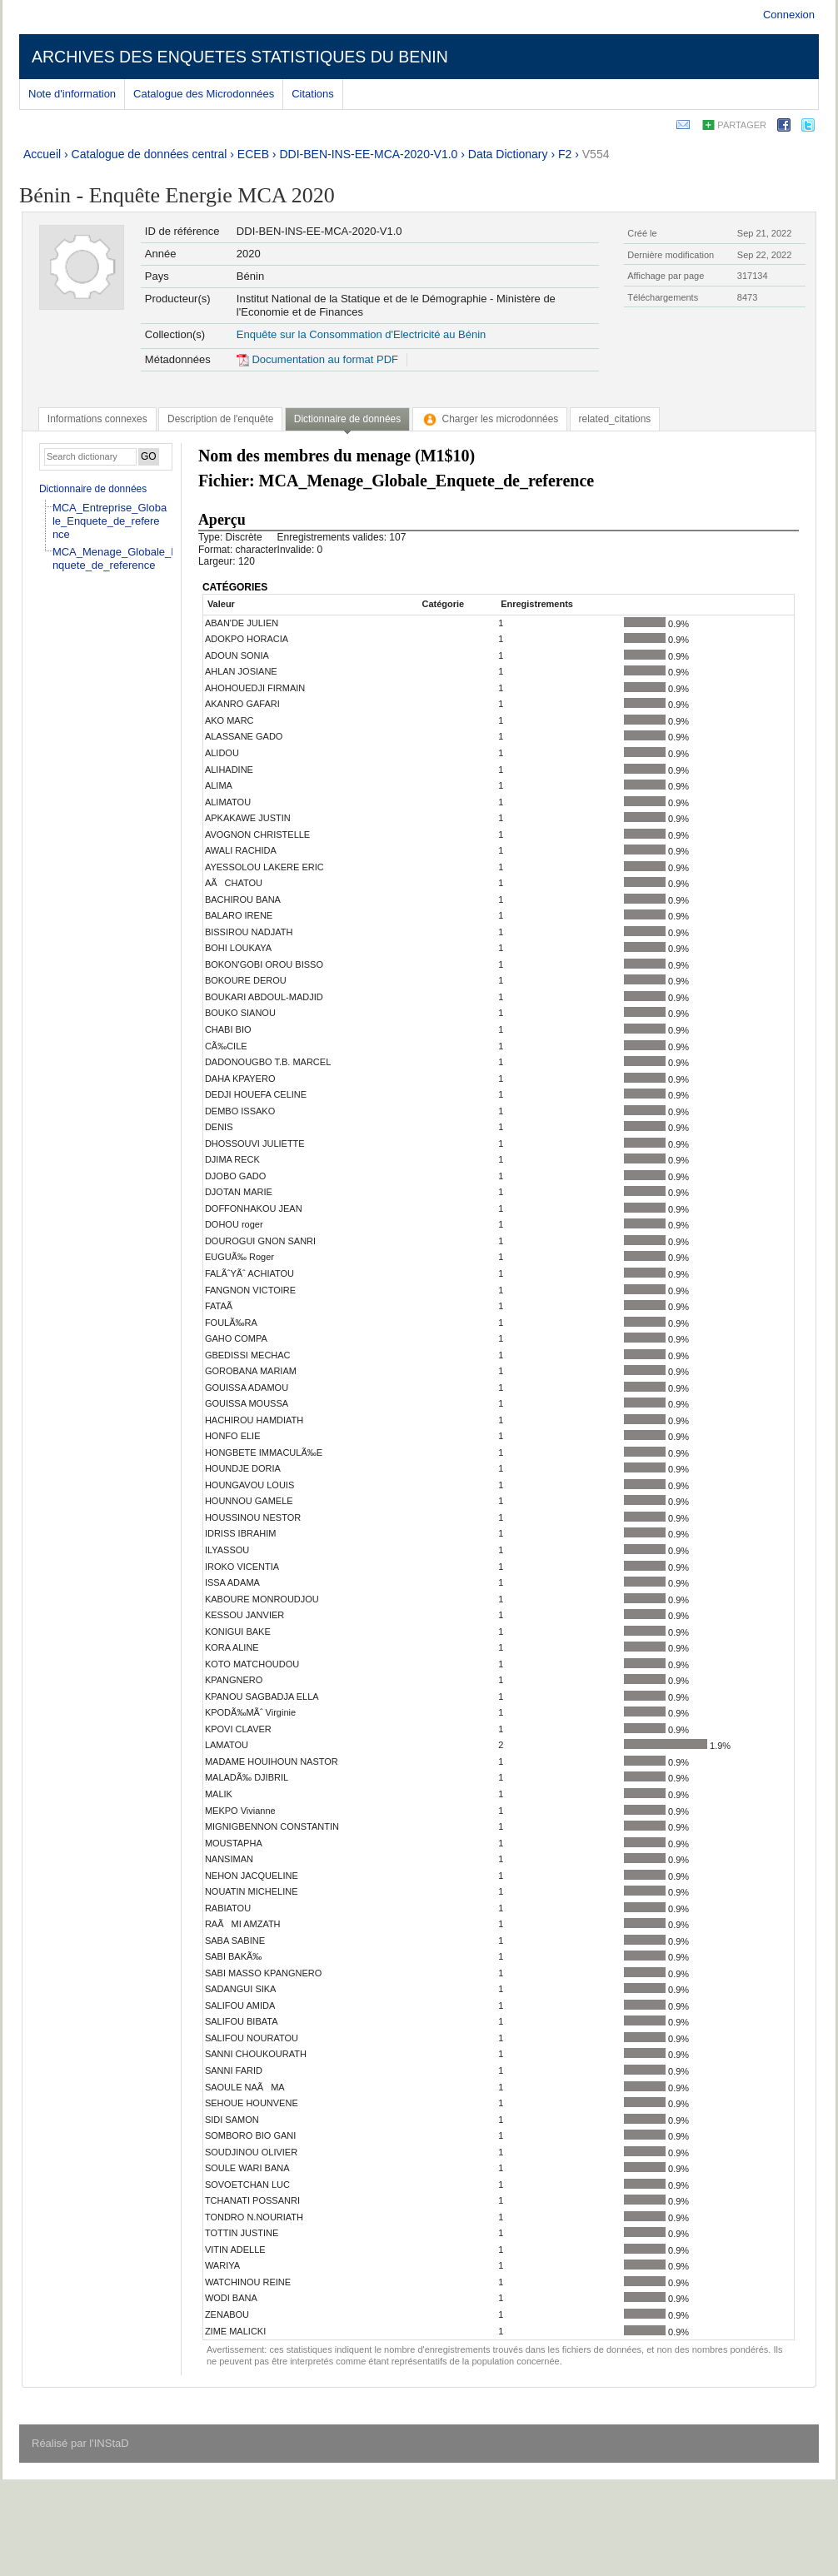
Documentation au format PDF (317, 359)
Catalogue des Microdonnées (203, 93)
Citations (313, 93)
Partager (741, 125)
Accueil (42, 154)
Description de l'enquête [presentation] (220, 419)
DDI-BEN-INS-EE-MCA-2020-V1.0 (368, 154)
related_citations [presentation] (615, 419)
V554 (596, 154)
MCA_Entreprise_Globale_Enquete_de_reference (109, 521)
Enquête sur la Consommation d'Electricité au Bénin (361, 334)
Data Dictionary (508, 154)
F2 (564, 154)
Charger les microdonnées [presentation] (490, 419)
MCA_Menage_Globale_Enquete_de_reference (115, 558)
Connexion (789, 14)
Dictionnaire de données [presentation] (347, 419)
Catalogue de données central (149, 154)
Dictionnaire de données (93, 489)
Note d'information (72, 93)
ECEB (253, 154)
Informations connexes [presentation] (97, 419)
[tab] (97, 419)
